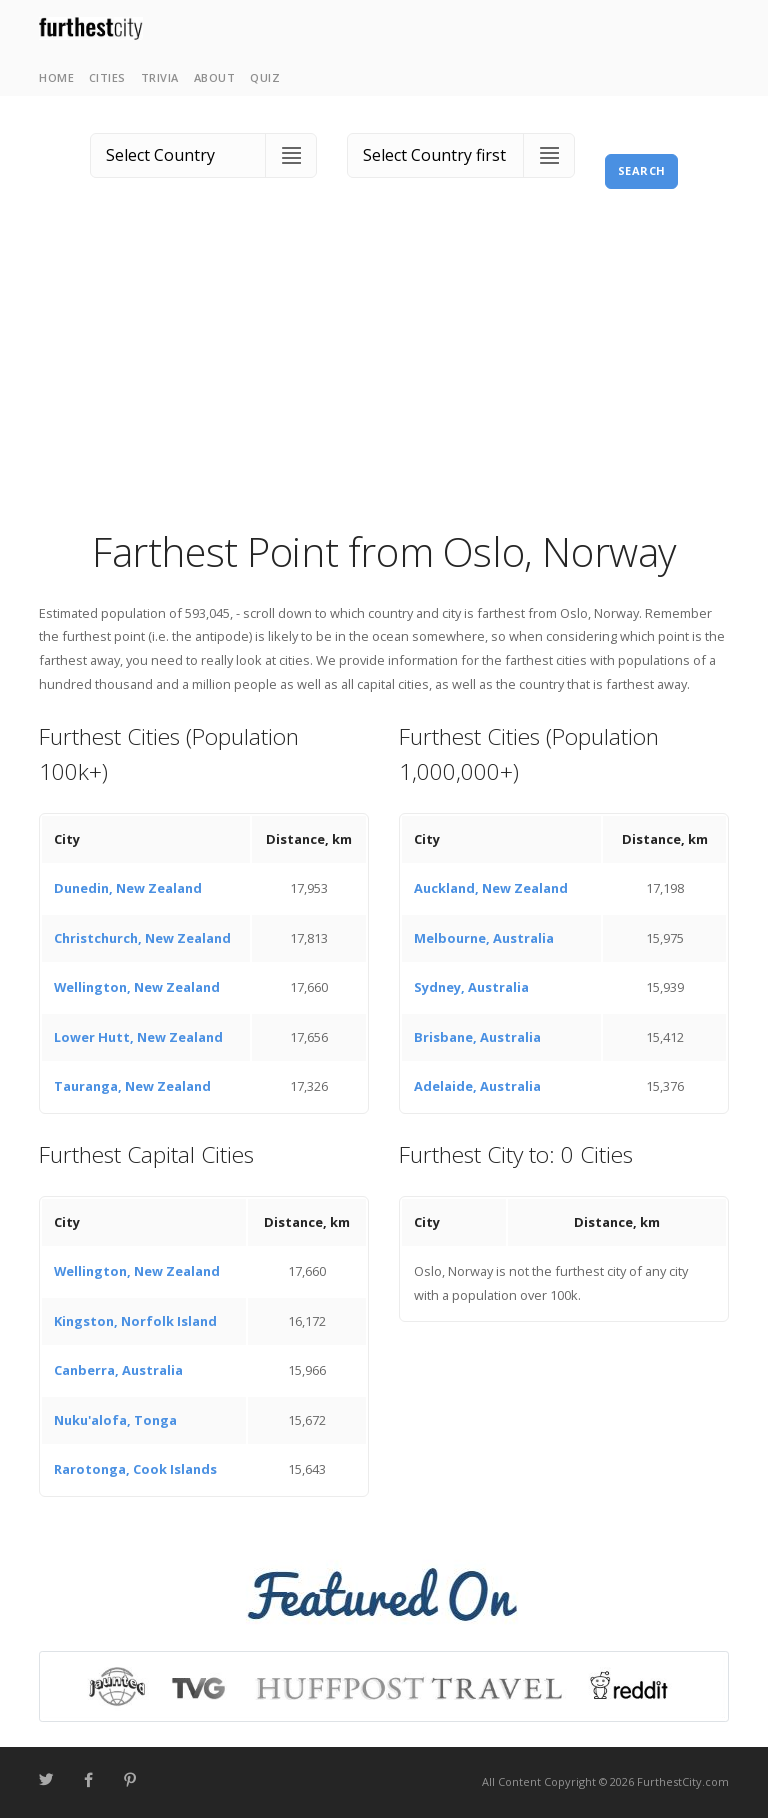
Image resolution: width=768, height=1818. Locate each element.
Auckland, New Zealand (491, 888)
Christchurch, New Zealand (142, 938)
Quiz (265, 77)
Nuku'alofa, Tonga (115, 1420)
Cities (107, 77)
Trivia (160, 77)
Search (642, 170)
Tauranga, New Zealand (132, 1086)
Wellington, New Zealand (137, 987)
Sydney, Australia (471, 987)
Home (56, 77)
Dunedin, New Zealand (128, 888)
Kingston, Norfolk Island (135, 1321)
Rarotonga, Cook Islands (135, 1469)
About (215, 77)
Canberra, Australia (118, 1370)
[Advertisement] (384, 375)
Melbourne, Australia (484, 938)
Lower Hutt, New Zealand (138, 1037)
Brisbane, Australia (477, 1037)
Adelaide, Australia (477, 1086)
